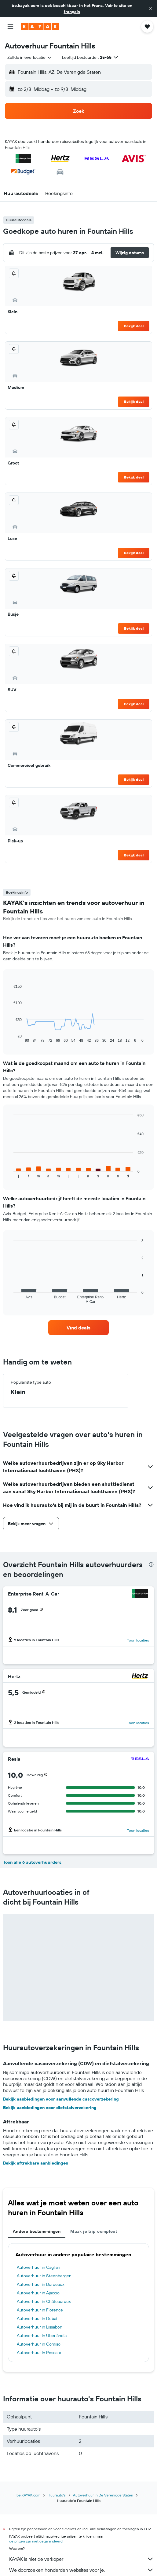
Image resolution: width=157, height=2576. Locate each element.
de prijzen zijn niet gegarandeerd (36, 2541)
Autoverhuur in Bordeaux (40, 2284)
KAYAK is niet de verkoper (81, 2559)
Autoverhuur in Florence (40, 2310)
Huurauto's (57, 2495)
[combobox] (30, 57)
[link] (78, 1327)
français (72, 11)
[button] (150, 8)
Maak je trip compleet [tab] (93, 2231)
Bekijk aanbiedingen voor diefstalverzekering (50, 2107)
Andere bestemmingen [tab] (36, 2231)
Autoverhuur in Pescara (39, 2352)
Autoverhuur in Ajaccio (38, 2293)
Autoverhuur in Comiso (38, 2344)
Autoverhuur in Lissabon (39, 2327)
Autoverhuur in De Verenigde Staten (103, 2495)
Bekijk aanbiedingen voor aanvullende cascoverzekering (61, 2099)
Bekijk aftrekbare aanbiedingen (35, 2163)
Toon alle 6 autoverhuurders (32, 1862)
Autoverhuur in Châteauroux (44, 2301)
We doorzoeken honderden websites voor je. (81, 2570)
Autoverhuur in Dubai (37, 2318)
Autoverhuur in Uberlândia (42, 2335)
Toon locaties (138, 1640)
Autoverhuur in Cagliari (38, 2267)
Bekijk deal (134, 326)
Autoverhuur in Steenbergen (44, 2276)
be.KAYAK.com (28, 2495)
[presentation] (151, 1564)
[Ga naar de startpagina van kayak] (40, 26)
